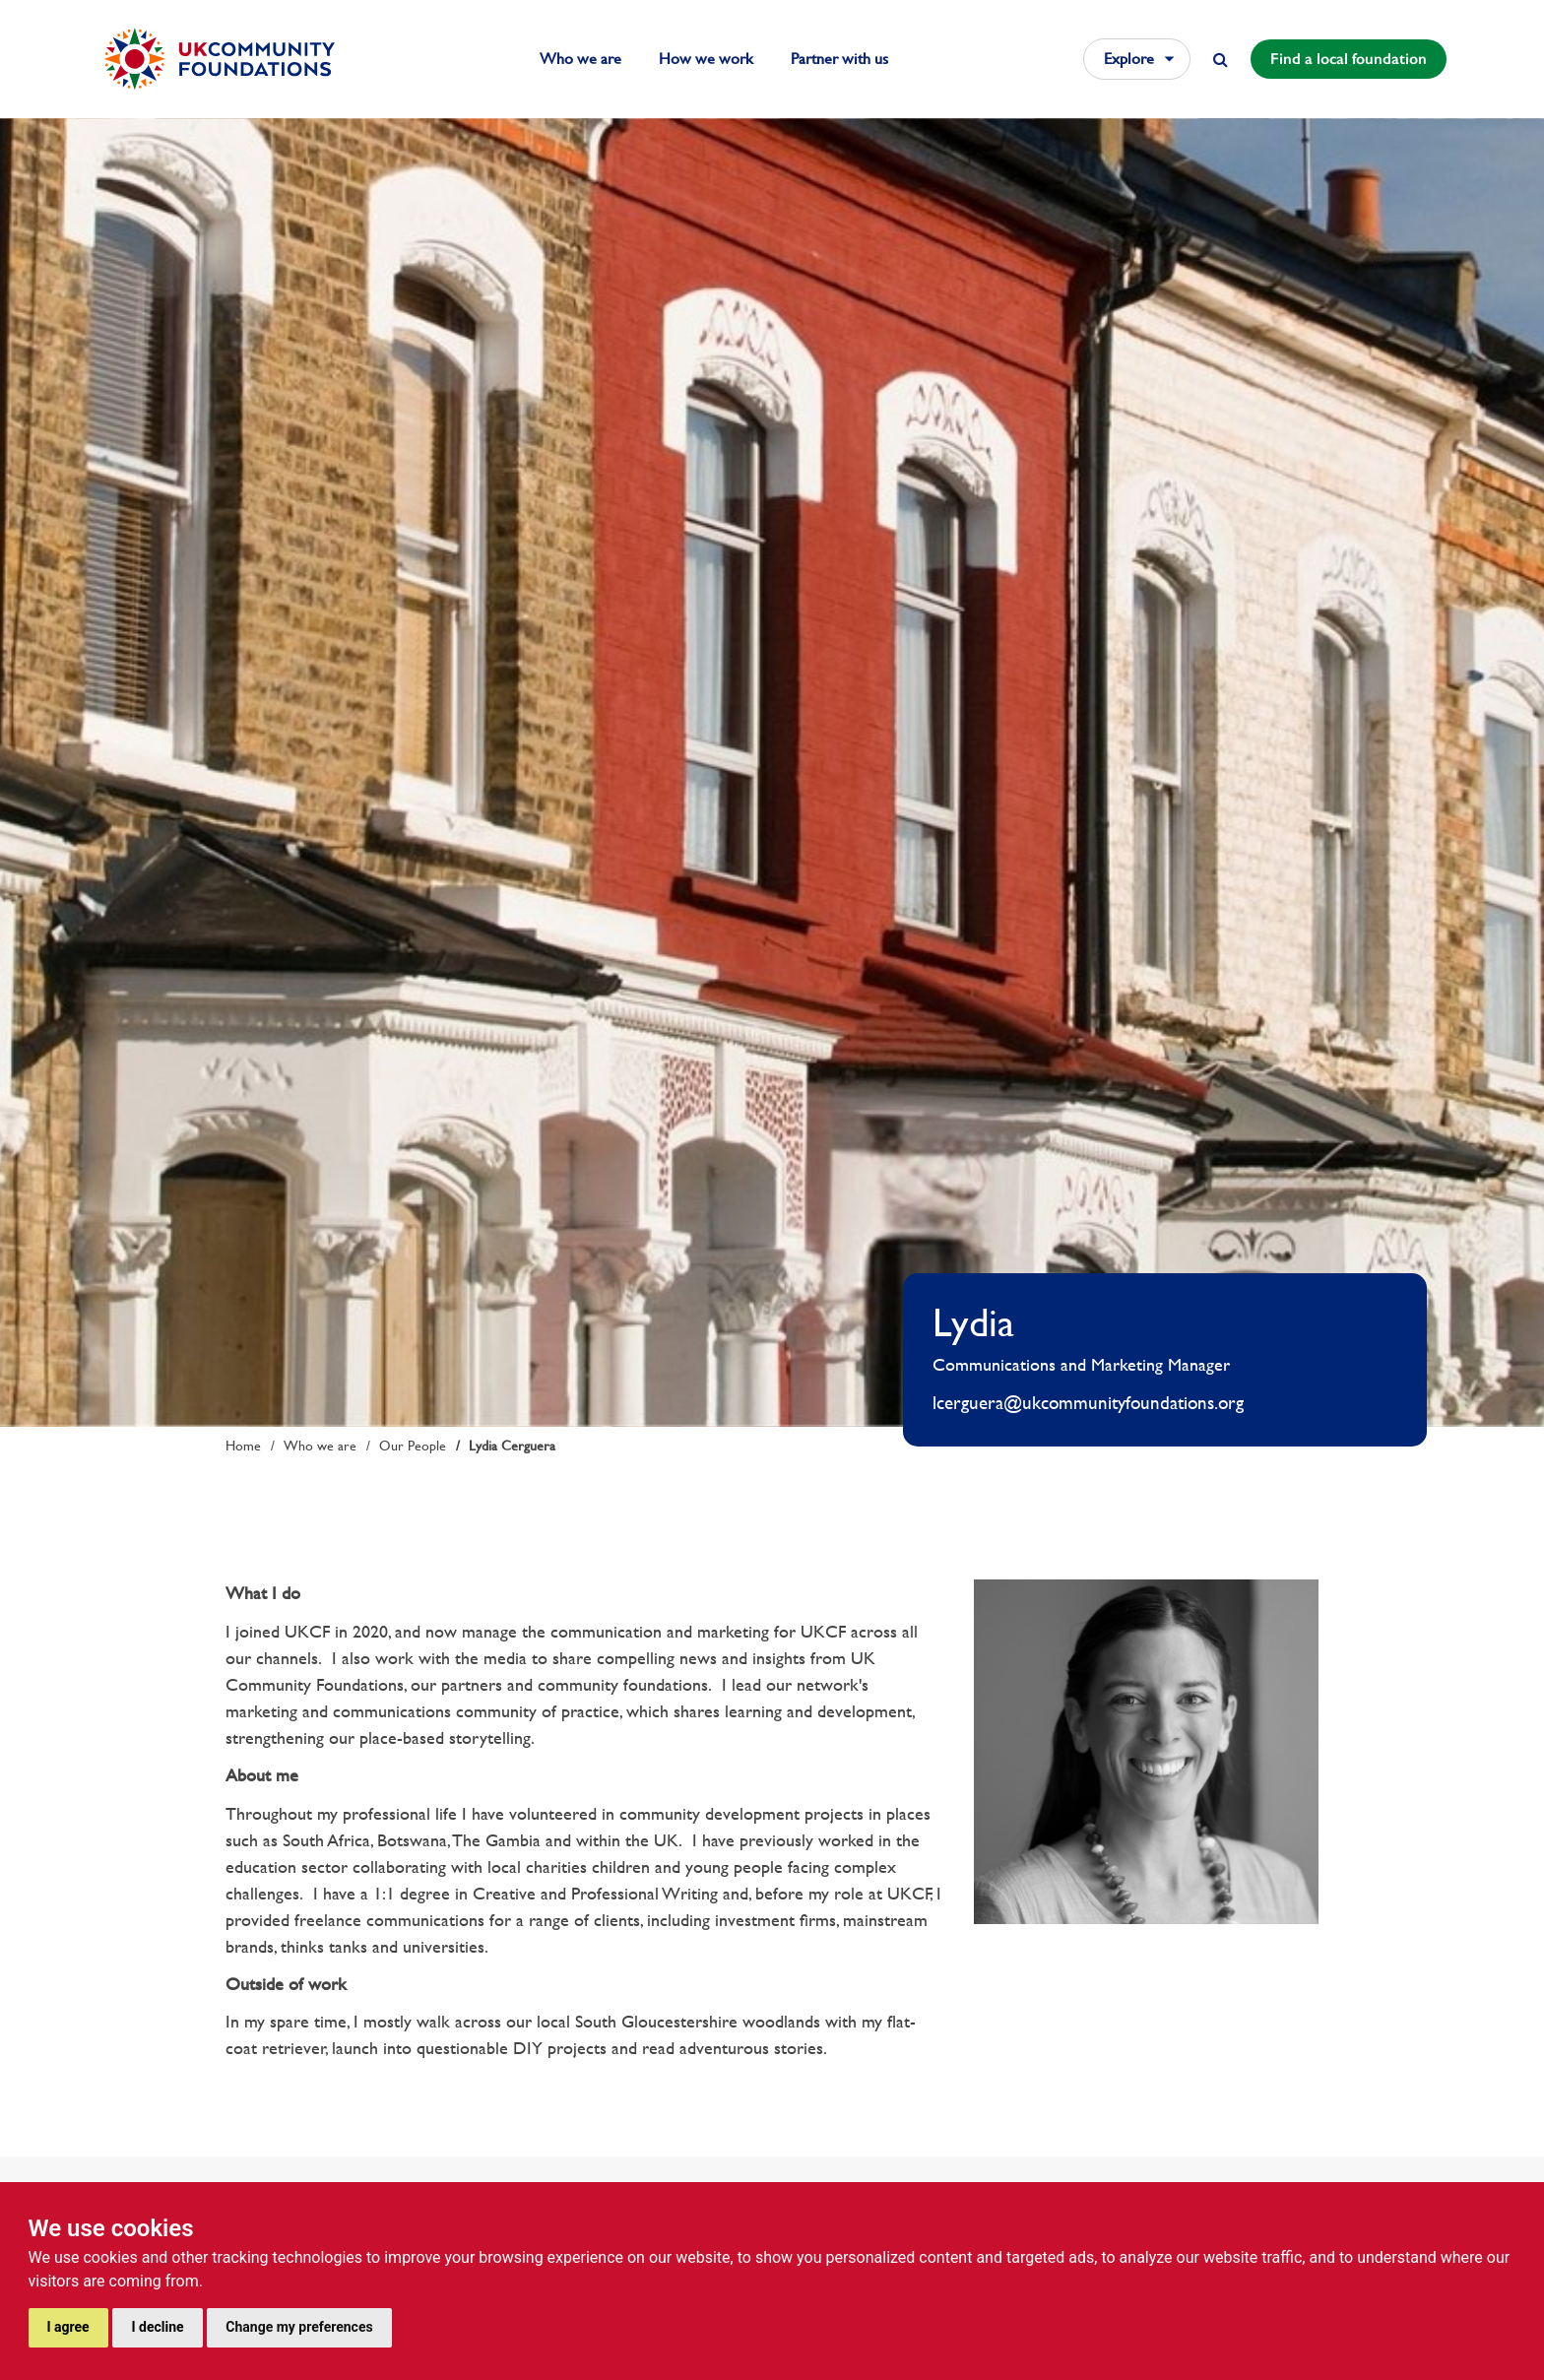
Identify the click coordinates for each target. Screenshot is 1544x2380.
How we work (706, 58)
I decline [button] (157, 2327)
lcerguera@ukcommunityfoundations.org (1088, 1402)
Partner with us (839, 58)
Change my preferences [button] (298, 2327)
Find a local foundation (1348, 58)
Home (243, 1445)
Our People (412, 1445)
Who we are (580, 58)
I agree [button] (68, 2327)
